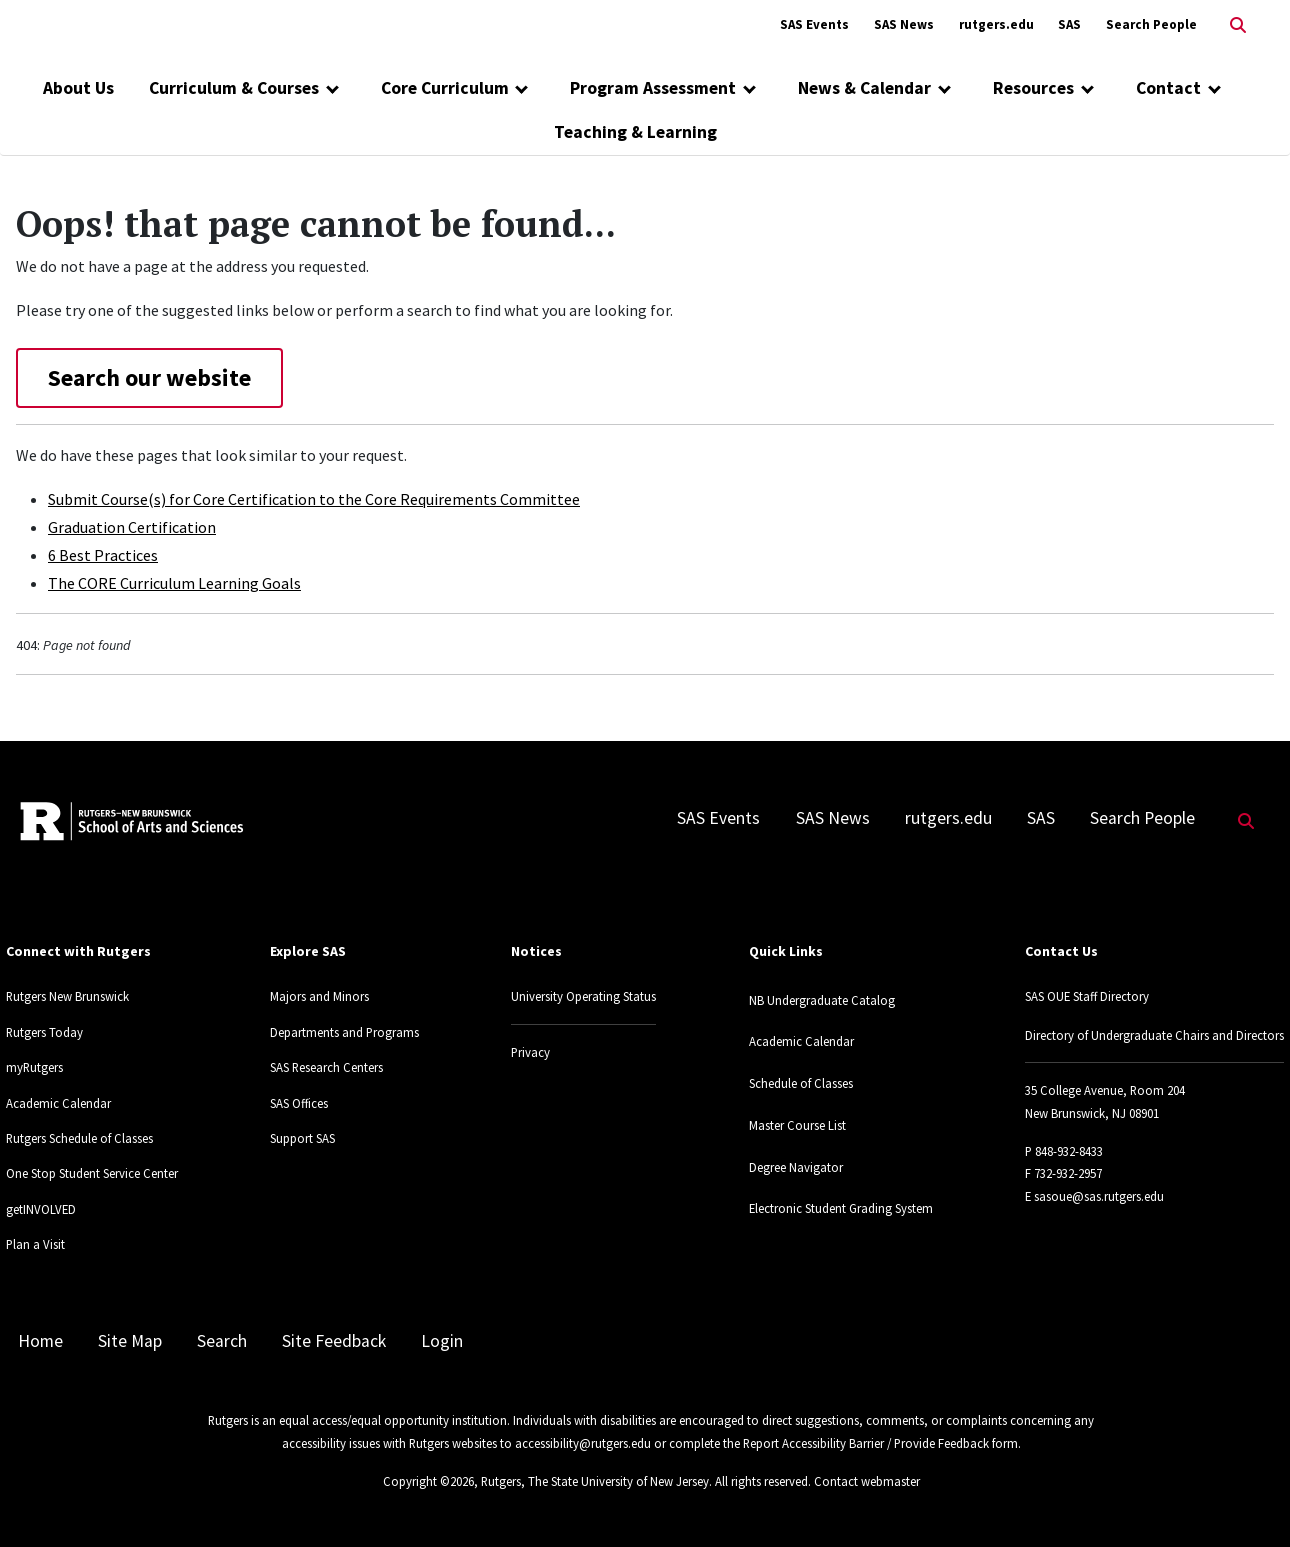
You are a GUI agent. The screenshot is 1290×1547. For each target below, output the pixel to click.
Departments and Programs (344, 1032)
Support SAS (302, 1138)
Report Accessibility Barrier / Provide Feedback (866, 1443)
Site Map (130, 1341)
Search (222, 1341)
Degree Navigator (796, 1167)
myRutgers (34, 1067)
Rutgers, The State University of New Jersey (595, 1481)
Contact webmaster (867, 1481)
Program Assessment (653, 88)
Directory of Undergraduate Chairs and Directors (1154, 1035)
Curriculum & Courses (234, 88)
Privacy (530, 1052)
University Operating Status (583, 996)
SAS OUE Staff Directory (1087, 996)
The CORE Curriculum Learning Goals (174, 583)
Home (40, 1341)
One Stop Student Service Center (92, 1173)
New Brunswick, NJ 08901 (1092, 1113)
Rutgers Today (44, 1032)
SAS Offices (299, 1103)
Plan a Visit (35, 1244)
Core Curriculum (445, 88)
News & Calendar (864, 88)
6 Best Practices (103, 555)
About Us (78, 88)
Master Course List (797, 1125)
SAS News (904, 24)
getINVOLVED (41, 1209)
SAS (1069, 24)
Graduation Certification (132, 527)
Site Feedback (334, 1341)
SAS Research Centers (326, 1067)
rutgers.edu (996, 24)
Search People (1151, 24)
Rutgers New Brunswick (67, 996)
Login (442, 1341)
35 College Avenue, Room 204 (1105, 1090)
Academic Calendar (58, 1103)
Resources (1033, 88)
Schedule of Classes (801, 1083)
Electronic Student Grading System (841, 1208)
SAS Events (814, 24)
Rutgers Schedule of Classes (79, 1138)
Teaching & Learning (635, 132)
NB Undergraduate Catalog (822, 1000)
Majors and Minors (319, 996)
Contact (1168, 88)
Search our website (149, 377)
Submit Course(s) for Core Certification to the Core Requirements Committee (314, 499)
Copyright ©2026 (428, 1481)
